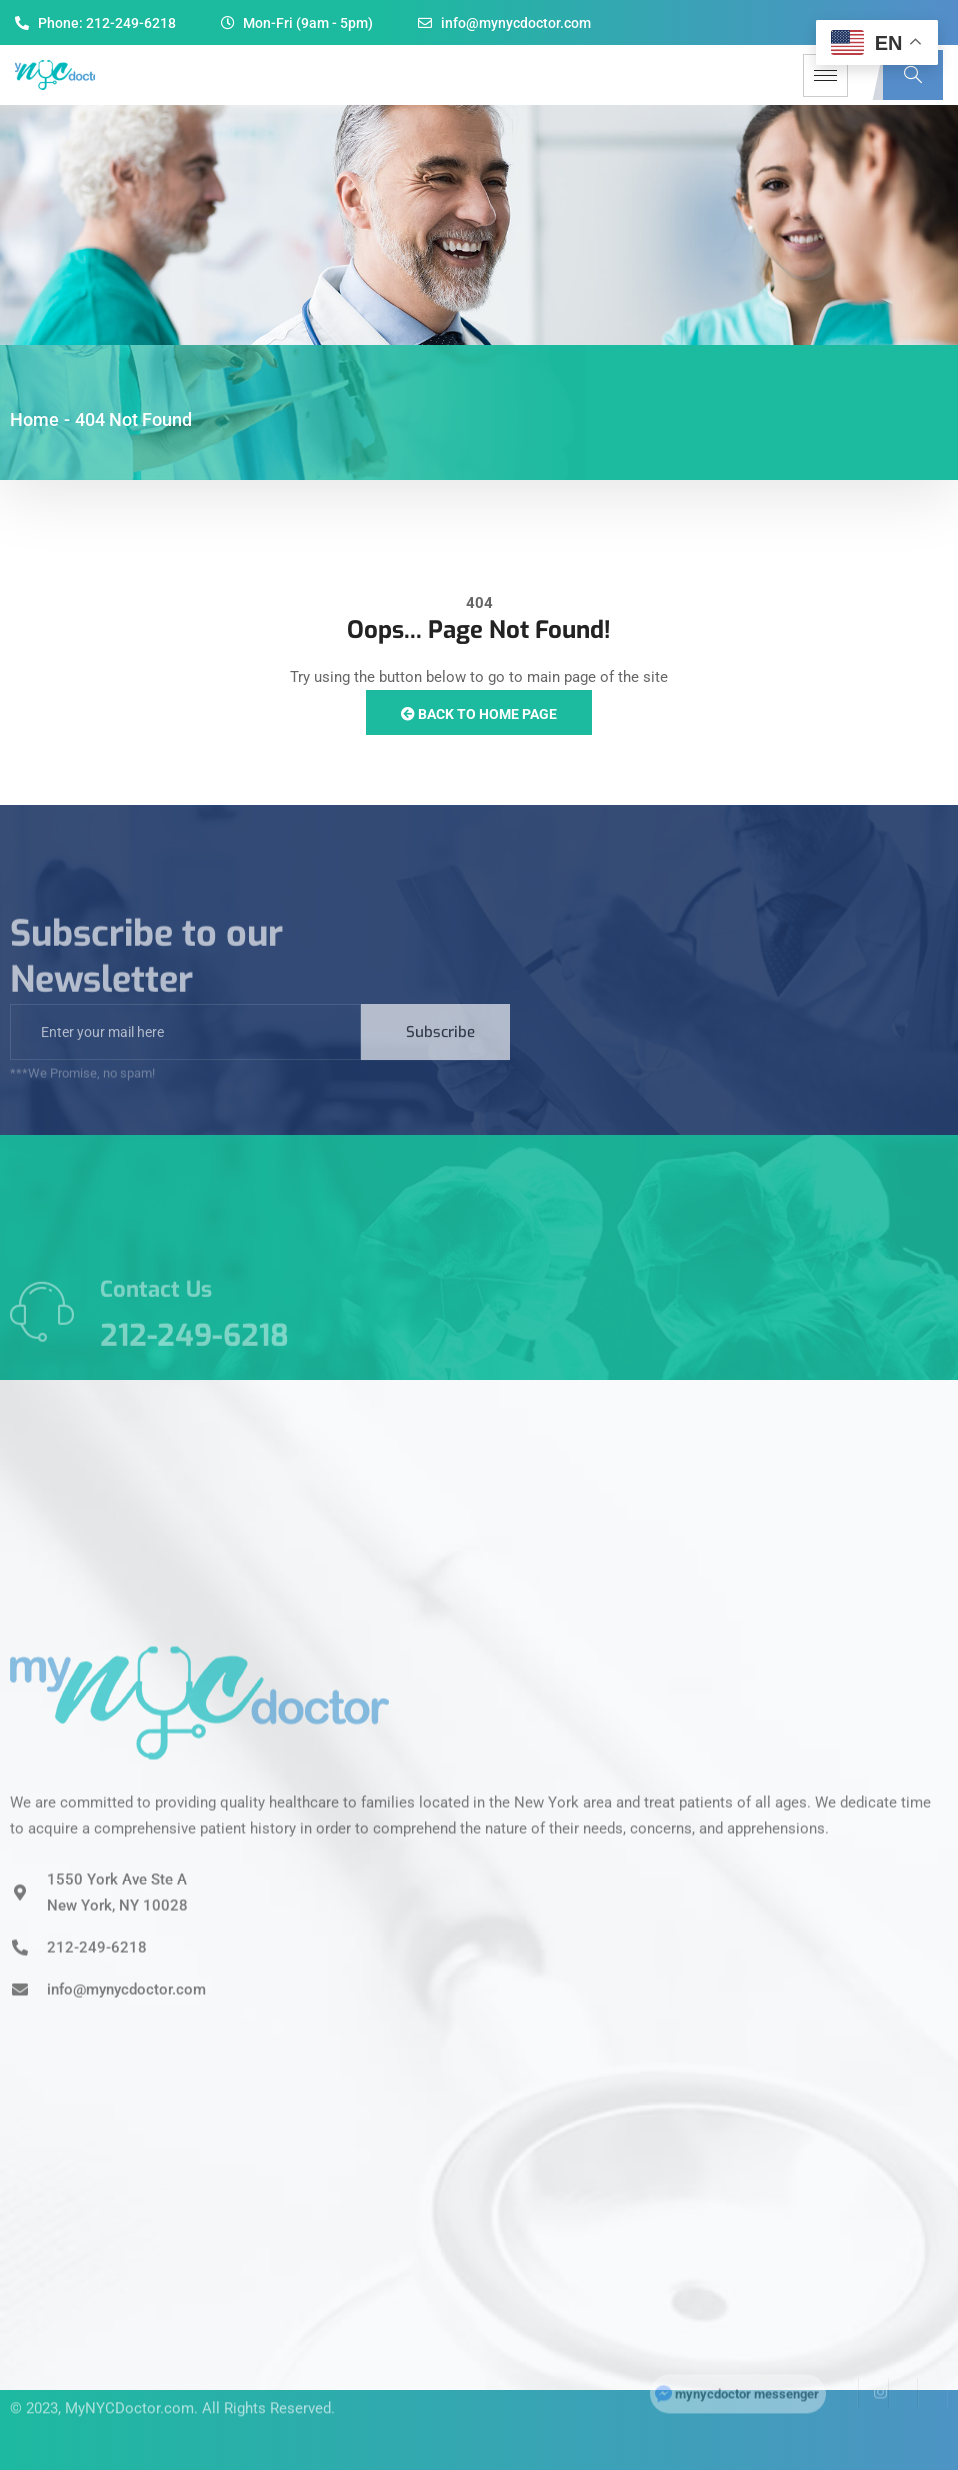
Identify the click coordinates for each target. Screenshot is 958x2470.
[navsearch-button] (913, 75)
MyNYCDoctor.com (129, 2382)
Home (34, 419)
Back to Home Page (479, 714)
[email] (185, 1058)
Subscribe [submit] (440, 1058)
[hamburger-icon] (825, 75)
